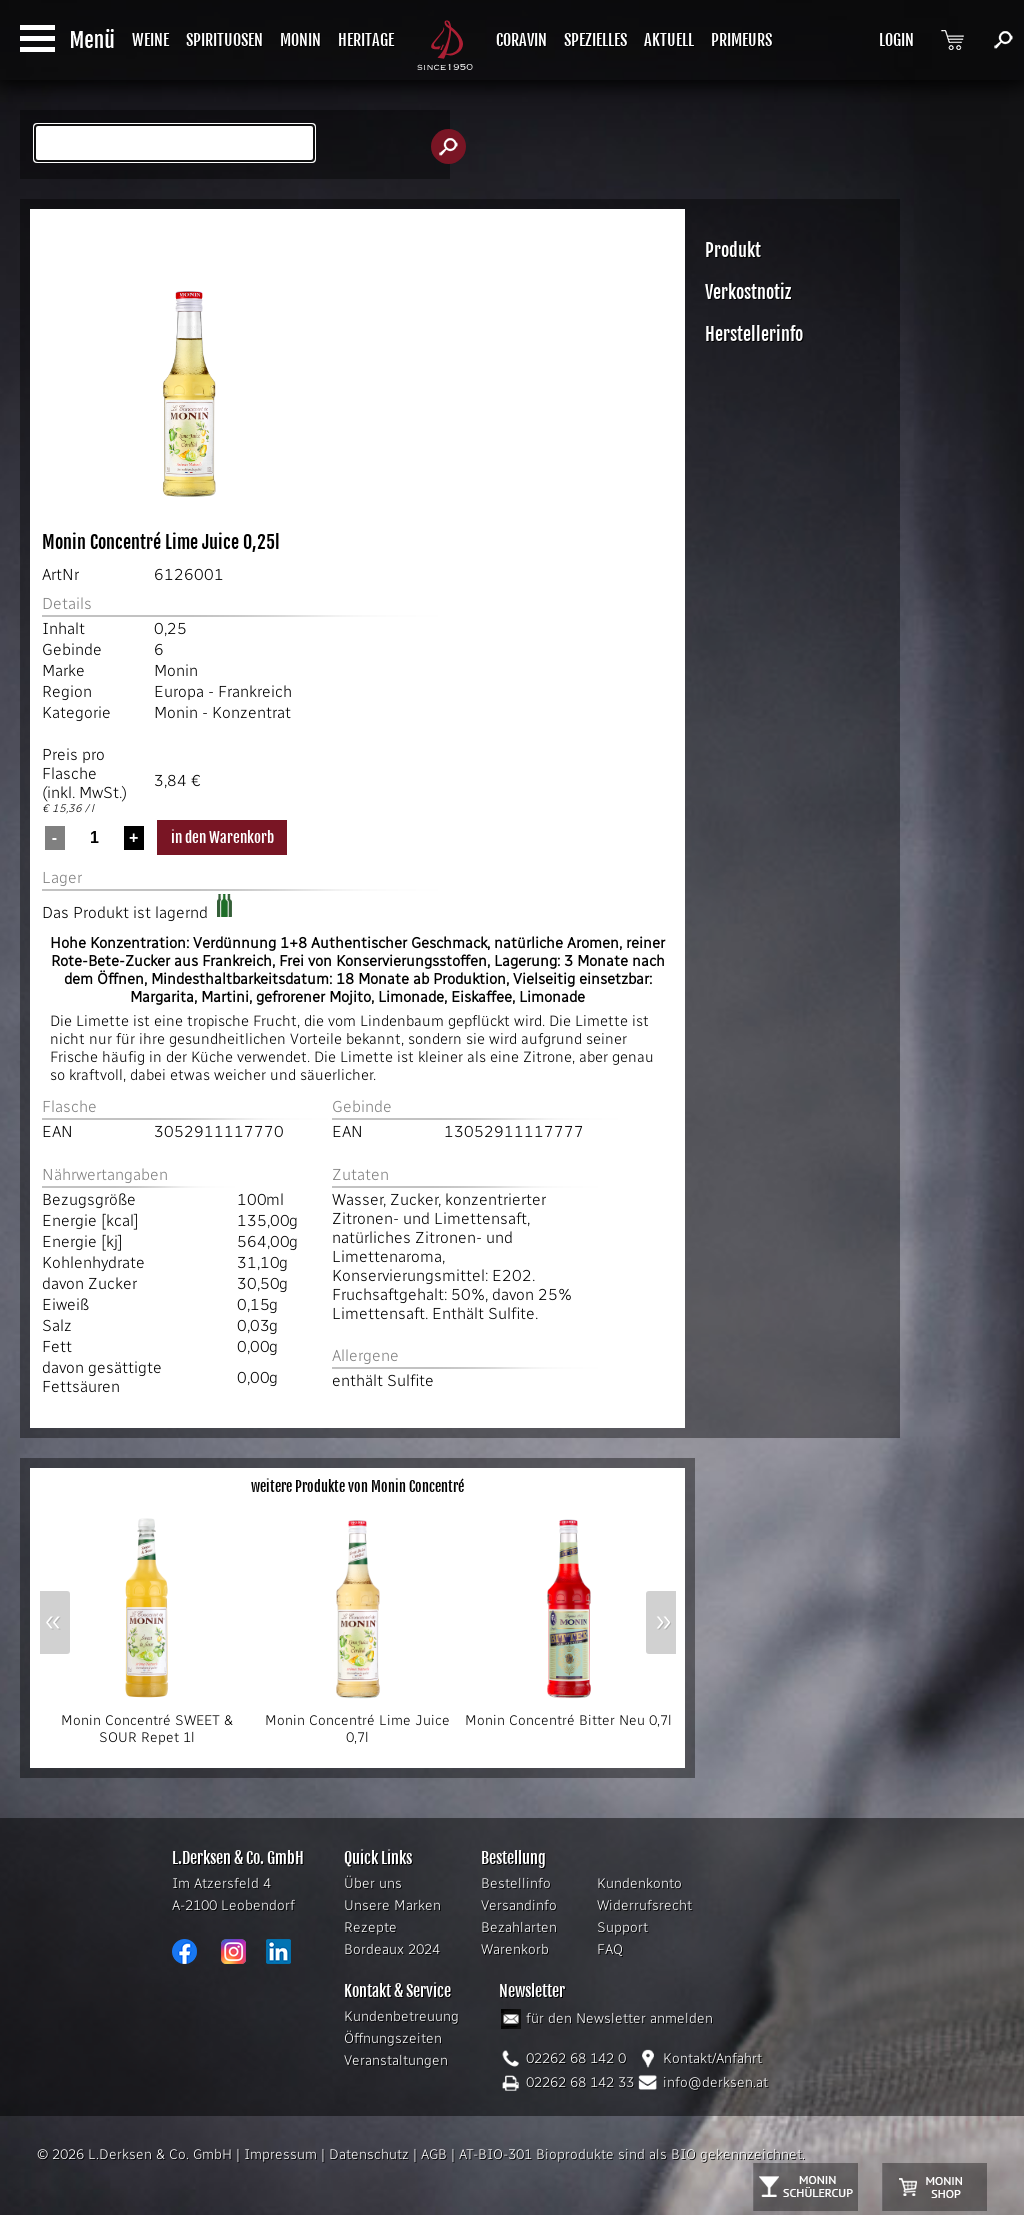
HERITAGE (366, 40)
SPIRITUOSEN (224, 40)
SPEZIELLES (595, 40)
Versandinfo (519, 1905)
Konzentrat (251, 712)
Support (622, 1927)
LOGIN (896, 40)
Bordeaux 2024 (392, 1949)
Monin (176, 670)
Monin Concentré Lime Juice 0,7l (358, 1722)
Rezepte (370, 1927)
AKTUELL (669, 40)
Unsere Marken (392, 1905)
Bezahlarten (519, 1927)
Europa (179, 691)
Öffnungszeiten (393, 2038)
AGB (434, 2154)
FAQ (610, 1949)
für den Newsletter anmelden (619, 2018)
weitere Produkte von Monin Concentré (357, 1486)
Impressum (280, 2154)
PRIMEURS (741, 40)
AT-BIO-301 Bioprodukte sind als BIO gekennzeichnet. (632, 2154)
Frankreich (255, 691)
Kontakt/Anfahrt (712, 2058)
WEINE (150, 40)
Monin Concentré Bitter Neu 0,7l (568, 1714)
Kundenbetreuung (401, 2016)
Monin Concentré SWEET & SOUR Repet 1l (147, 1722)
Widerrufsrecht (644, 1905)
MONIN (300, 40)
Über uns (373, 1883)
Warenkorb (515, 1949)
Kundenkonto (639, 1883)
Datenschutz (369, 2154)
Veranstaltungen (396, 2060)
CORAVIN (521, 40)
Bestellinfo (516, 1883)
